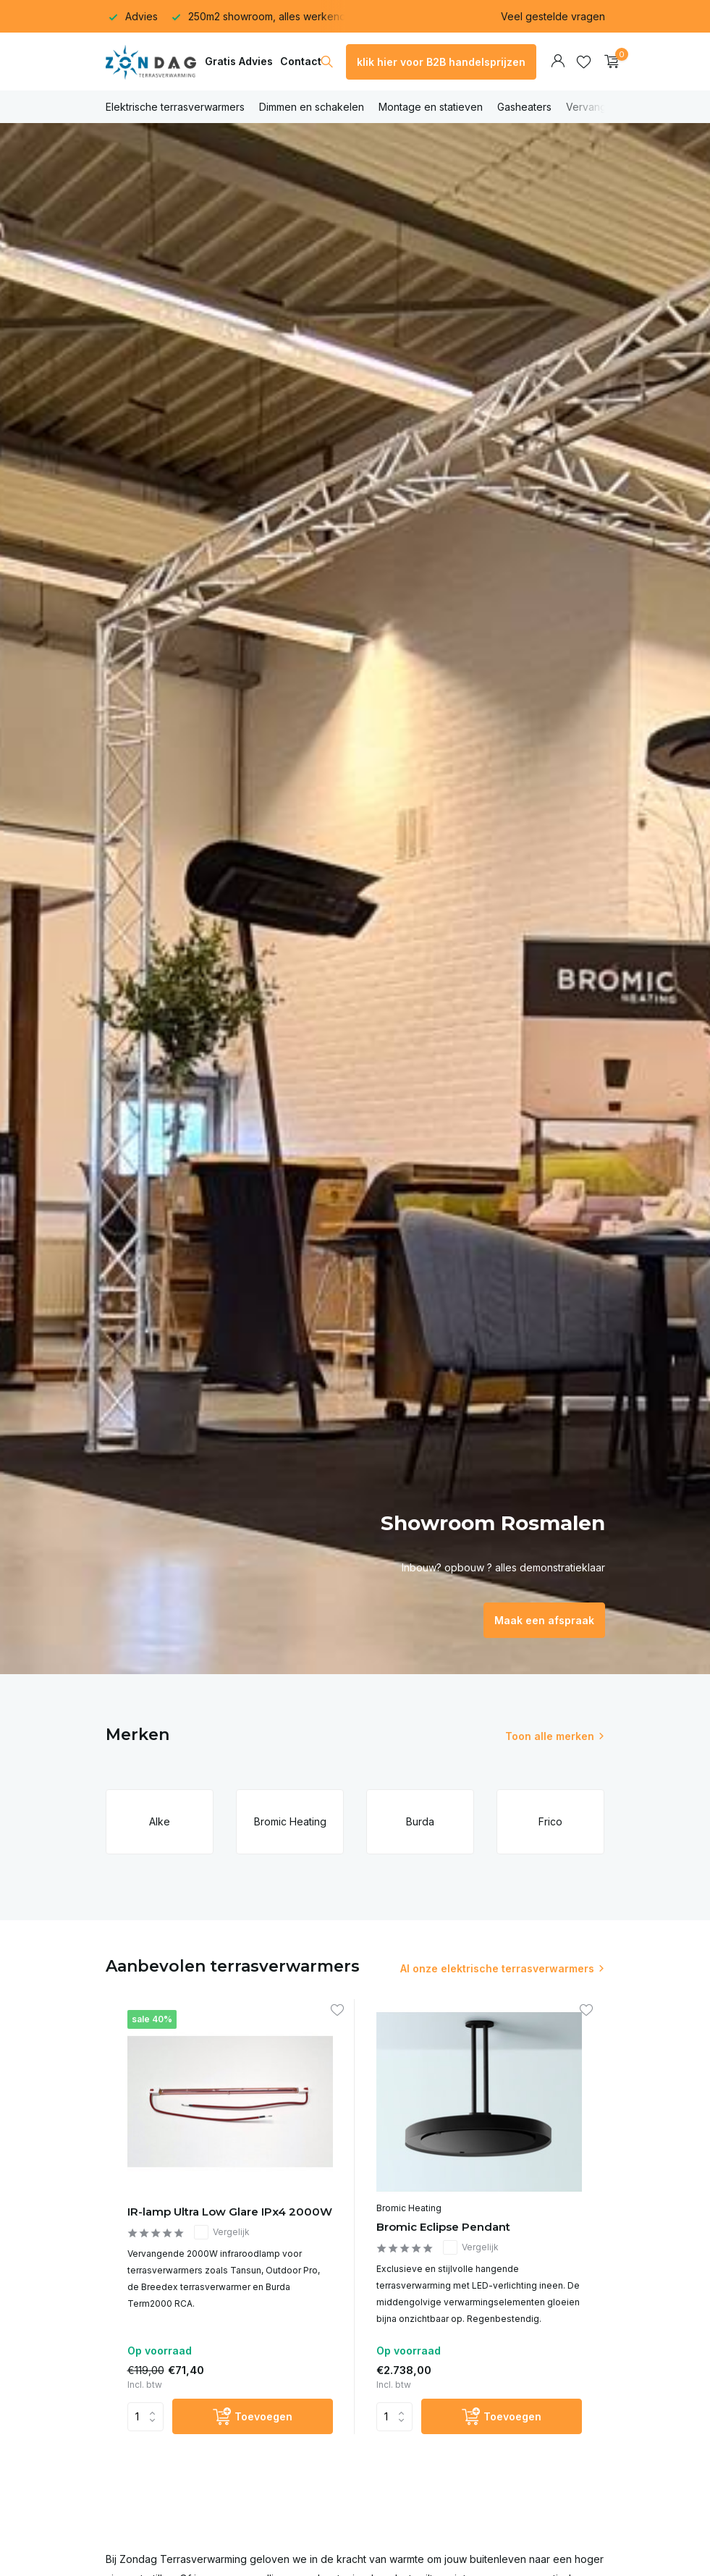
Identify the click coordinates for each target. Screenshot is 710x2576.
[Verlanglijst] (583, 61)
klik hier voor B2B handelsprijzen (441, 62)
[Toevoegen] (252, 2416)
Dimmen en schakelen (311, 107)
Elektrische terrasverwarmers (175, 107)
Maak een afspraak (544, 1620)
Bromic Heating (408, 2208)
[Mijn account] (558, 61)
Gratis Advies (239, 61)
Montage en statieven (431, 107)
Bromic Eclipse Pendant (443, 2227)
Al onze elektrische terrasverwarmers (497, 1968)
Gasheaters (524, 107)
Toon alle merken (549, 1736)
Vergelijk (222, 2232)
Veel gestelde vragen (553, 16)
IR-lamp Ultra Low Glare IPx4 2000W (229, 2211)
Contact (300, 61)
